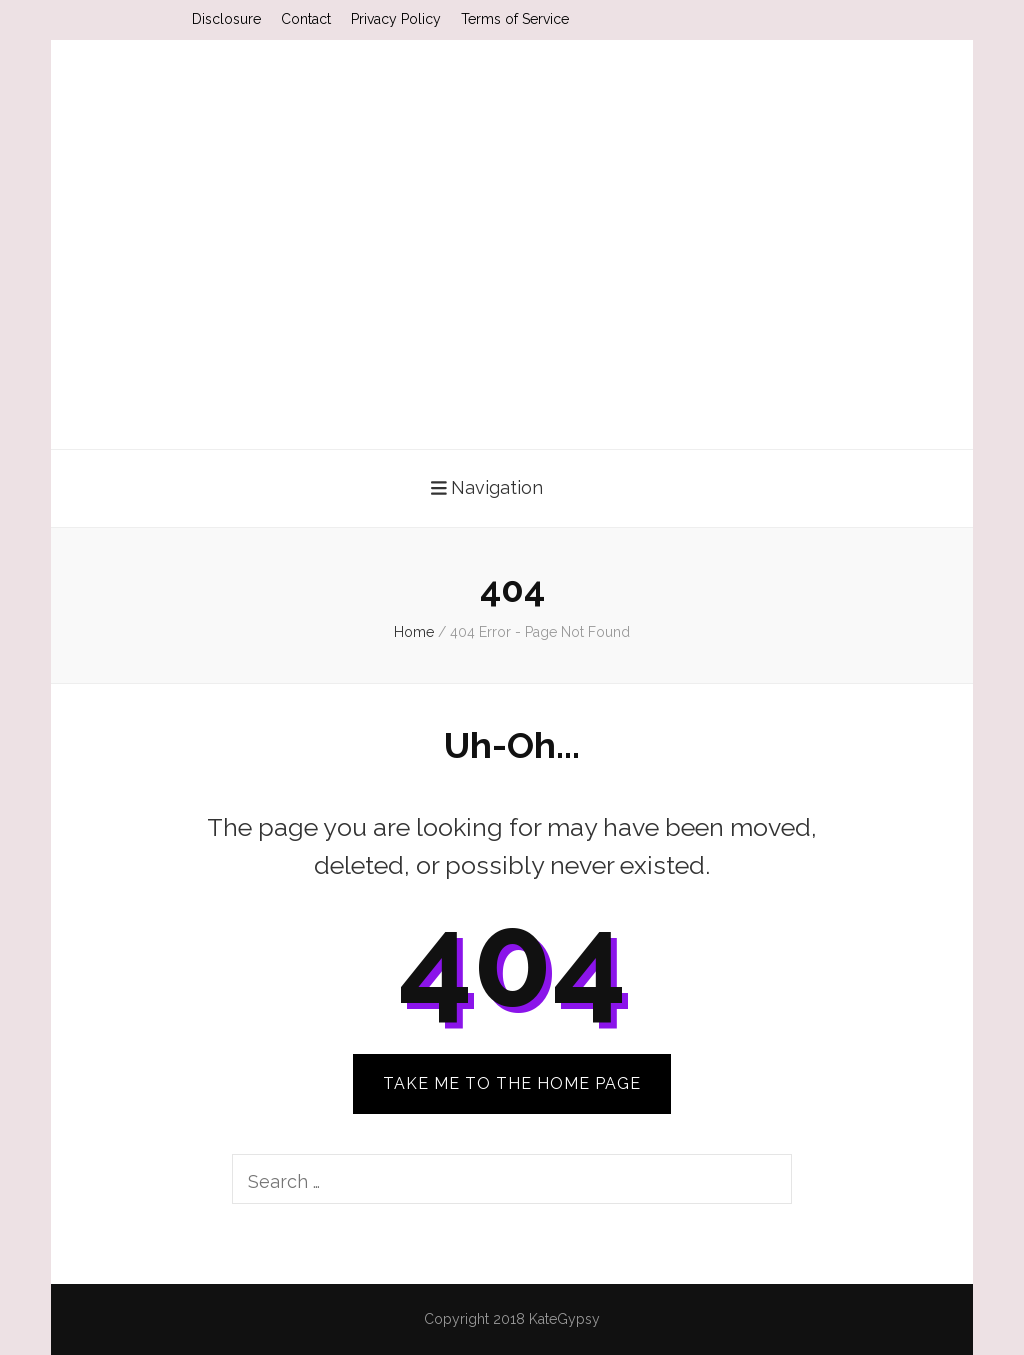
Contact (306, 19)
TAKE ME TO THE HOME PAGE (512, 1083)
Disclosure (226, 19)
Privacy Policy (396, 19)
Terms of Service (515, 19)
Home (414, 632)
